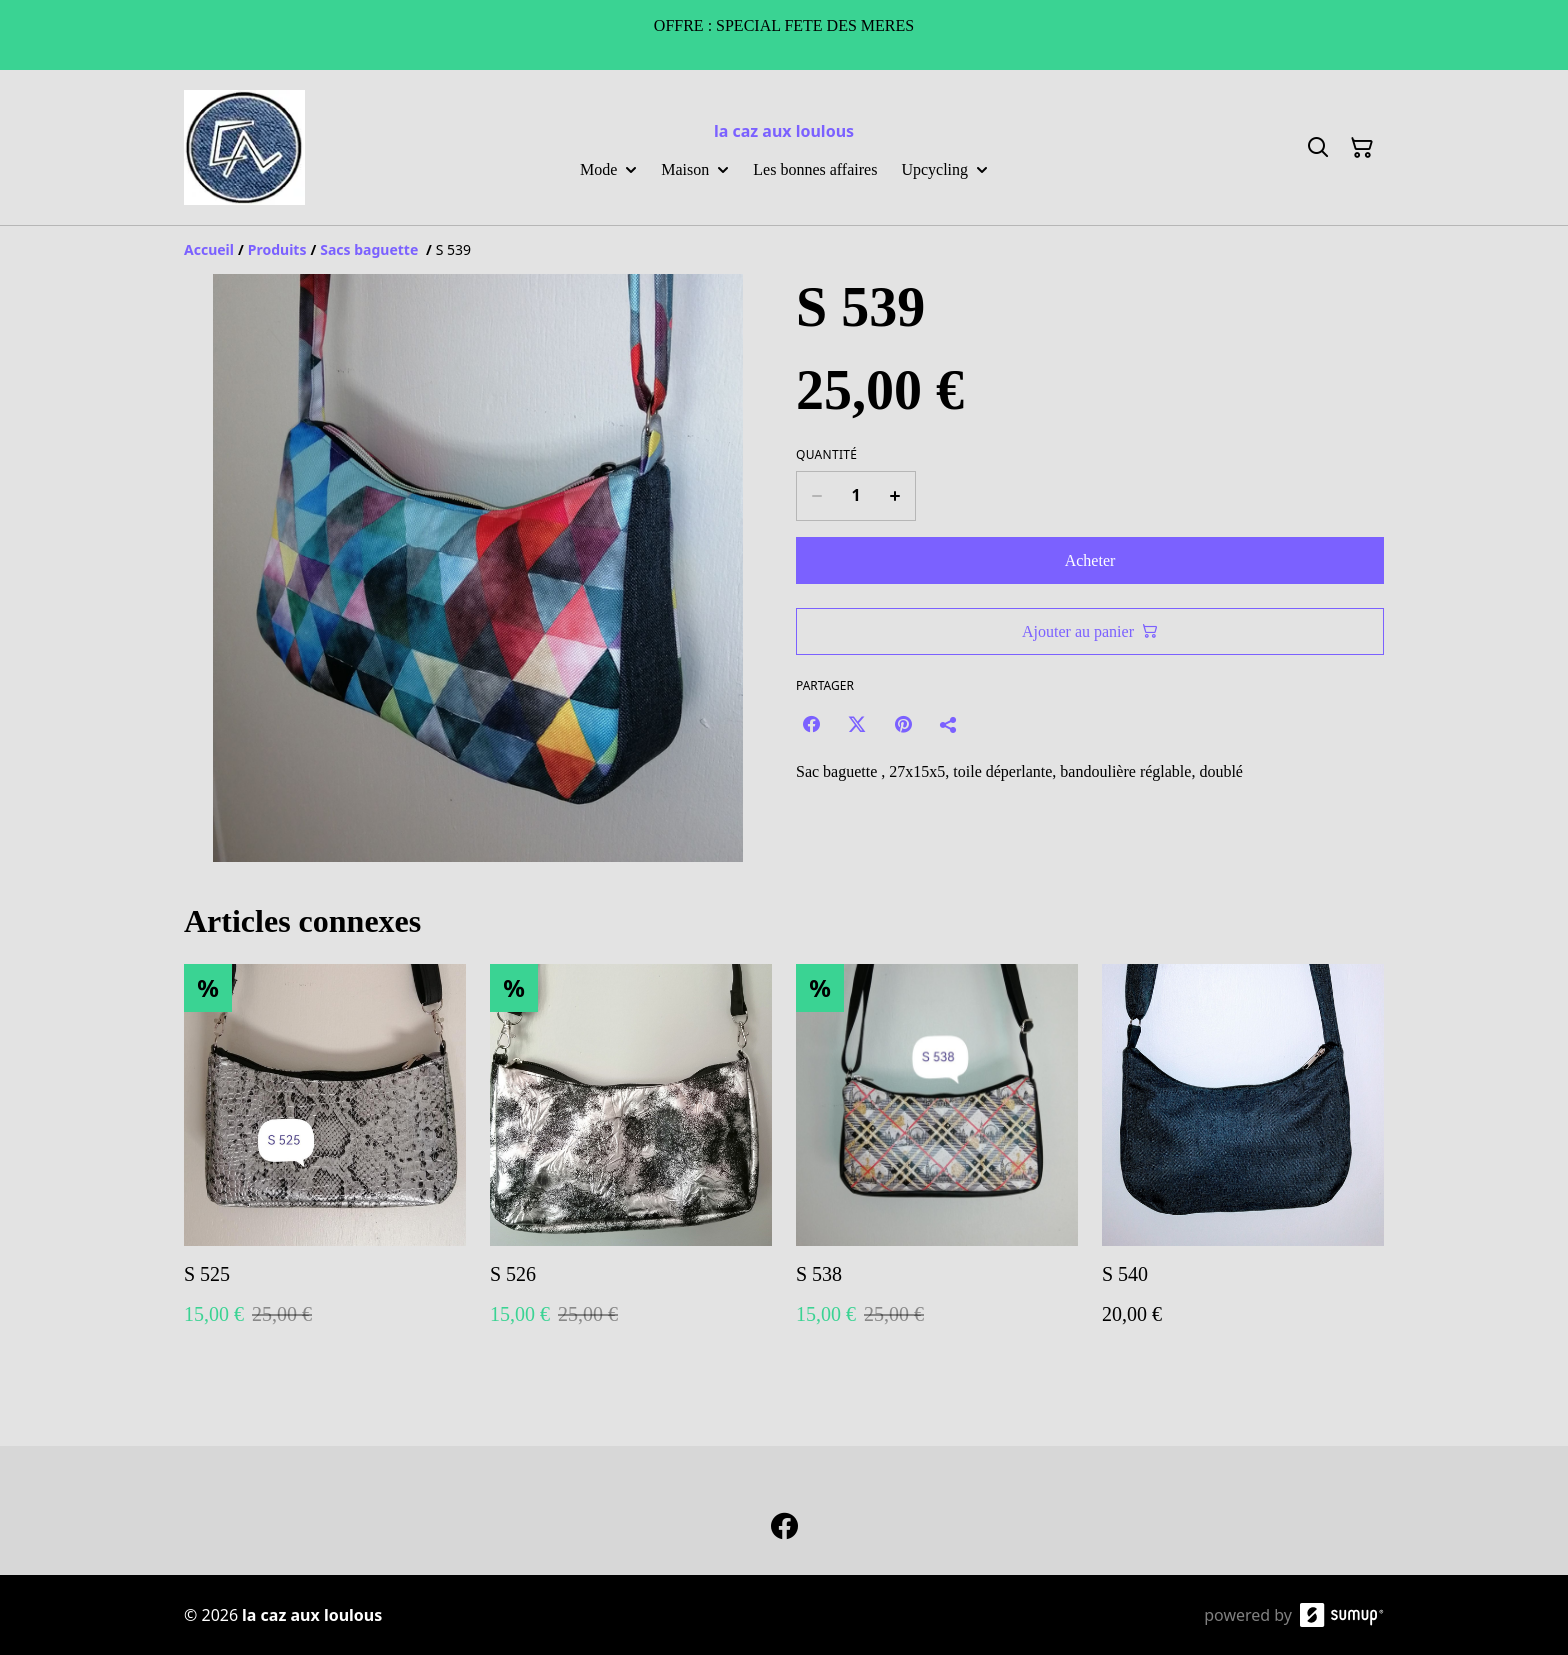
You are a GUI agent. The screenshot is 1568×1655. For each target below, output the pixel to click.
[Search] (1318, 148)
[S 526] (631, 1164)
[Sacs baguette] (371, 249)
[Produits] (277, 249)
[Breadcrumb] (784, 250)
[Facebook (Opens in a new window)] (811, 724)
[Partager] (949, 724)
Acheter (1090, 560)
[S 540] (1243, 1164)
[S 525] (325, 1164)
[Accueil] (209, 249)
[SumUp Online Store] (1342, 1615)
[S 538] (937, 1164)
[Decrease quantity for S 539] (816, 496)
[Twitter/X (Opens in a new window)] (857, 724)
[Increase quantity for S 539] (895, 496)
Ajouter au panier (1090, 631)
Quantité (826, 455)
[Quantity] (856, 496)
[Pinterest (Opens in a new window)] (903, 724)
